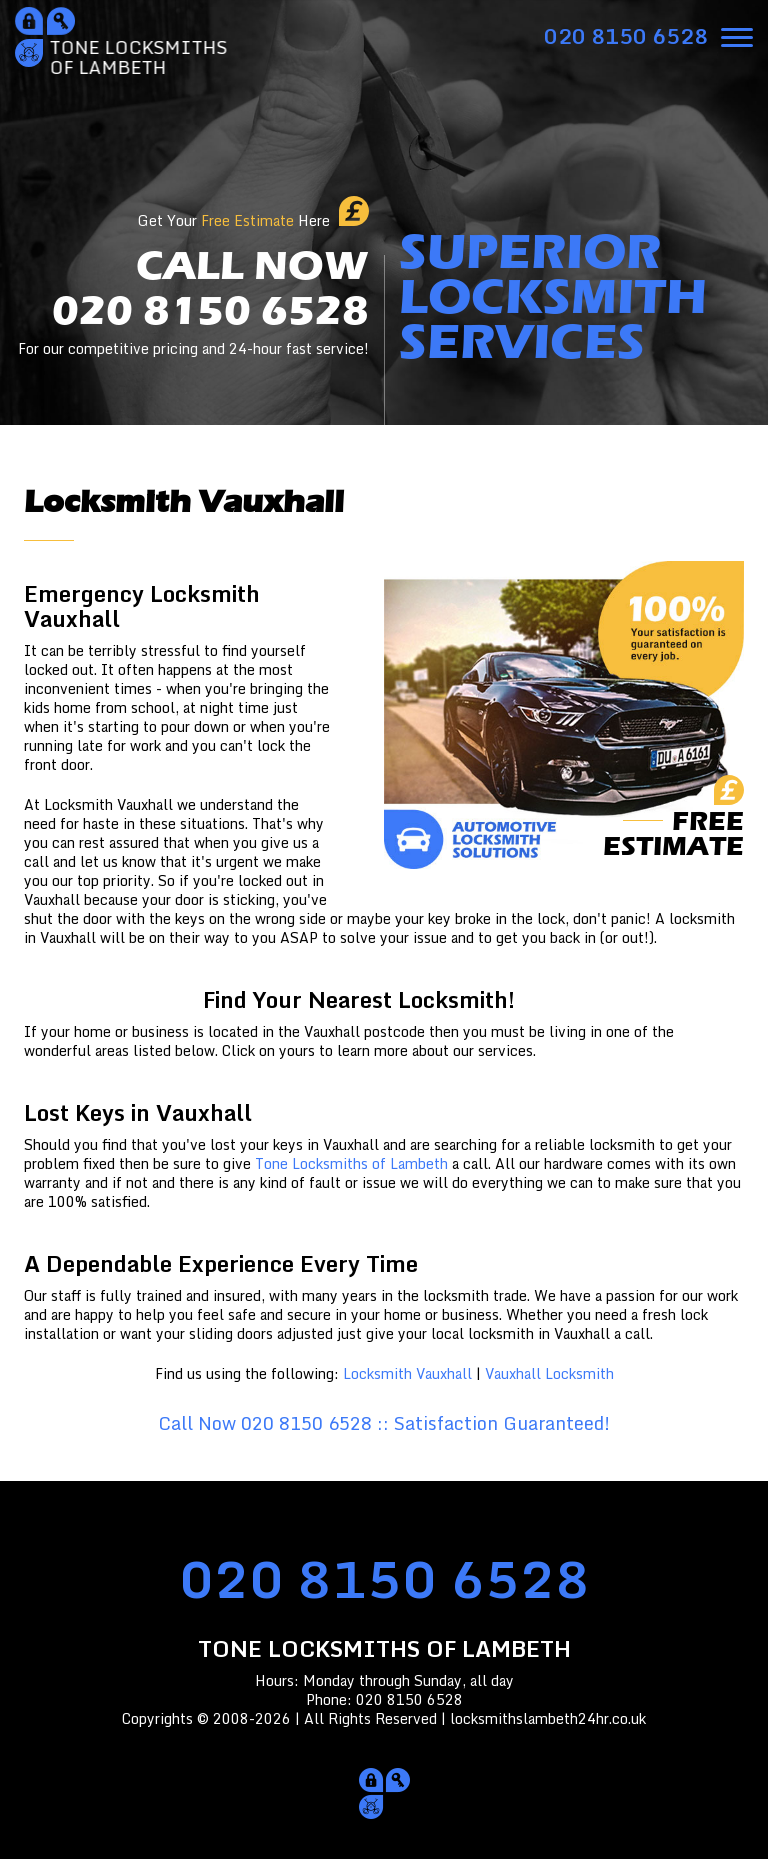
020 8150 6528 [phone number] (384, 1578)
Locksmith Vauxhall (407, 1373)
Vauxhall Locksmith (549, 1373)
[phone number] (626, 36)
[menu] (737, 35)
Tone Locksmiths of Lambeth (351, 1163)
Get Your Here (234, 220)
